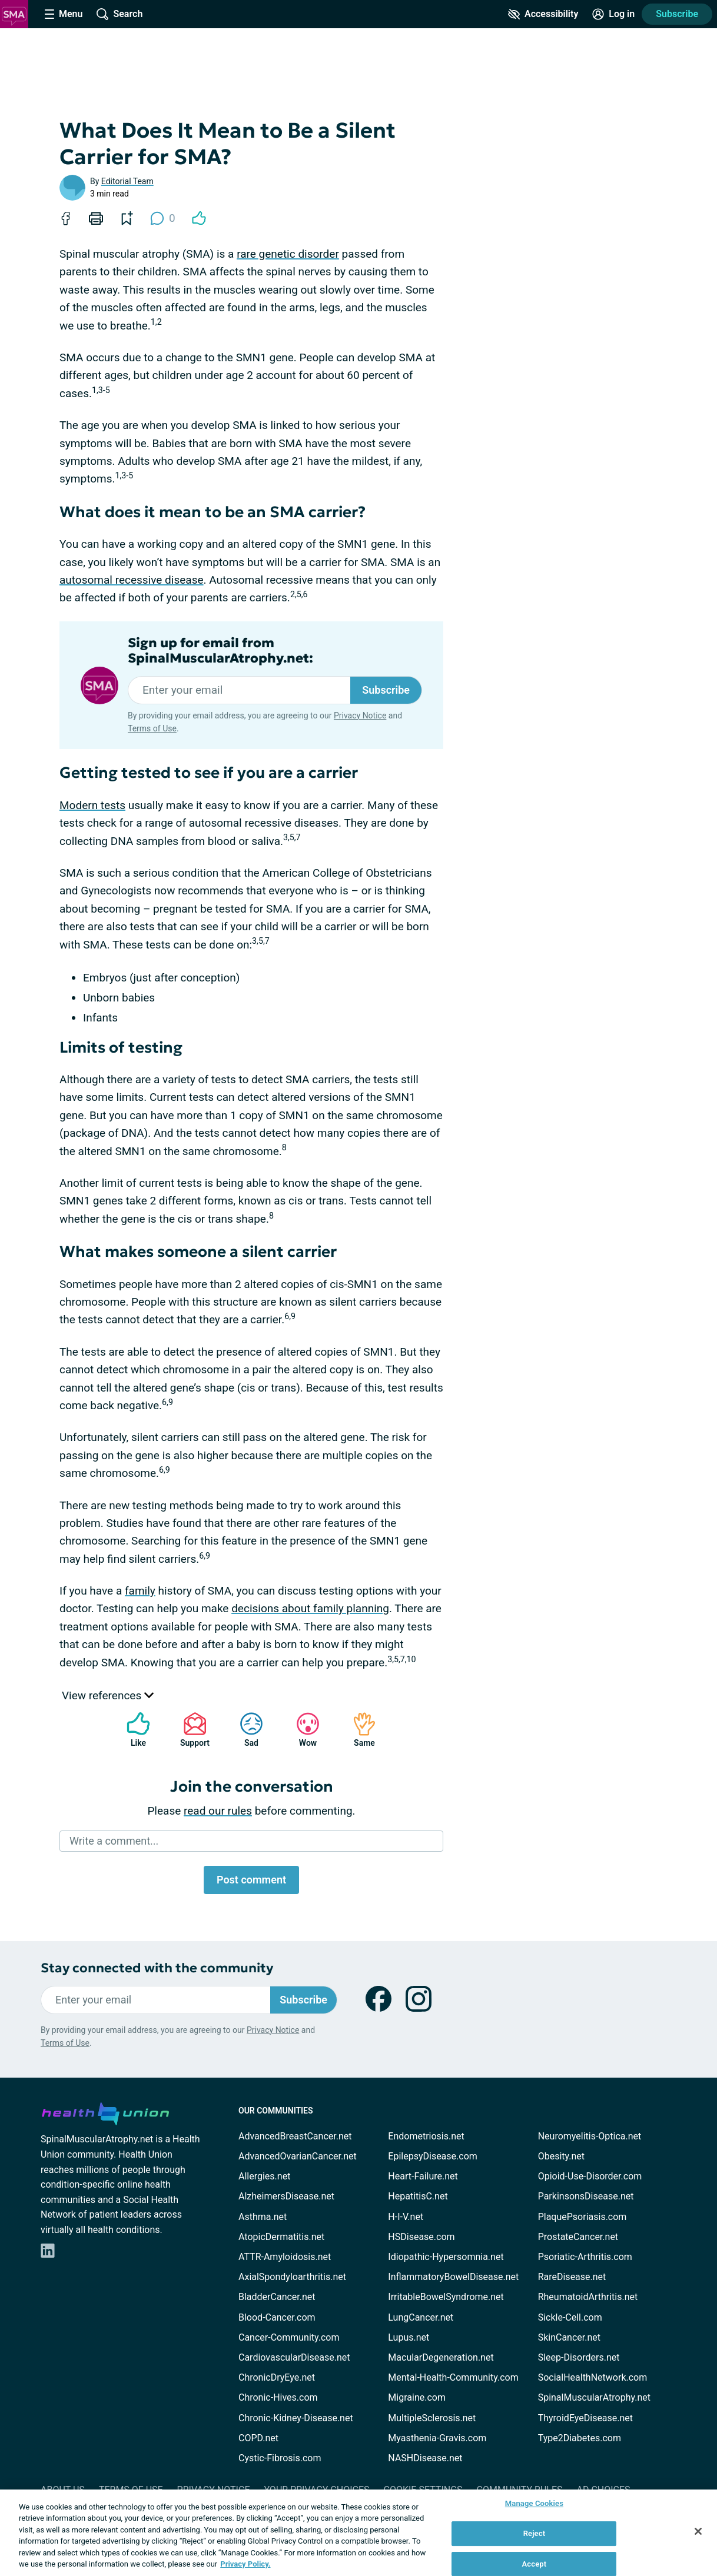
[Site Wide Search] (119, 14)
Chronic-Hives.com (278, 2397)
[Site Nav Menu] (63, 14)
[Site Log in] (613, 14)
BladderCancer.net (277, 2296)
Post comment (251, 1879)
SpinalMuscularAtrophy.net (594, 2397)
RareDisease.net (572, 2276)
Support (190, 1730)
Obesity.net (561, 2156)
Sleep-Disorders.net (579, 2357)
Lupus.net (408, 2337)
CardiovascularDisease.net (294, 2357)
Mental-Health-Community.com (453, 2377)
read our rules (218, 1811)
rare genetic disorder (288, 254)
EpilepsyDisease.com (432, 2156)
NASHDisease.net (425, 2458)
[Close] (698, 2531)
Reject (534, 2533)
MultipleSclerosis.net (432, 2418)
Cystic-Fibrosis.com (279, 2458)
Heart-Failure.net (422, 2176)
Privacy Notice (360, 715)
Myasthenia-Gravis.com (437, 2438)
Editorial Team (127, 181)
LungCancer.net (420, 2317)
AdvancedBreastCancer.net (294, 2136)
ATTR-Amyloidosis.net (284, 2256)
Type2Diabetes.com (579, 2438)
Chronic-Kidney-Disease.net (295, 2418)
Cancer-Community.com (289, 2337)
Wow (302, 1730)
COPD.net (258, 2438)
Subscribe (677, 13)
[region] (358, 2533)
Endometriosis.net (426, 2136)
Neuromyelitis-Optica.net (590, 2136)
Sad (245, 1730)
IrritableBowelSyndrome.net (445, 2296)
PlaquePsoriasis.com (582, 2216)
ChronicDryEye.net (276, 2377)
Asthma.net (262, 2216)
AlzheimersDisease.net (286, 2196)
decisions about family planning (310, 1608)
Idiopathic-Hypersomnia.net (445, 2256)
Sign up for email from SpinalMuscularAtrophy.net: (220, 650)
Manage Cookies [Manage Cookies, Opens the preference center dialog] (534, 2504)
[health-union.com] (105, 2111)
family (140, 1590)
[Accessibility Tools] (543, 14)
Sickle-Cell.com (570, 2317)
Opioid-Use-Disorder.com (590, 2176)
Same (358, 1730)
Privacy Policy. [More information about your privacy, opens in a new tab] (245, 2564)
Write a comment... (113, 1841)
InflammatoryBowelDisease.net (453, 2276)
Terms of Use (152, 728)
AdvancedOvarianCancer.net (297, 2156)
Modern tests (92, 805)
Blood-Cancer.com (277, 2317)
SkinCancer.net (569, 2337)
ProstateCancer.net (578, 2236)
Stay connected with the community (157, 1968)
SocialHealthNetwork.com (593, 2377)
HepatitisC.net (417, 2196)
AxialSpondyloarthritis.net (292, 2276)
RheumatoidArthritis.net (588, 2296)
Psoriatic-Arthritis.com (585, 2256)
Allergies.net (264, 2176)
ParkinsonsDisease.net (586, 2196)
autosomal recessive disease (131, 580)
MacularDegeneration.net (440, 2357)
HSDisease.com (421, 2236)
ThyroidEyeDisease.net (585, 2418)
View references (108, 1695)
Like (132, 1730)
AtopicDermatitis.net (281, 2236)
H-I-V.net (405, 2216)
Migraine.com (417, 2397)
